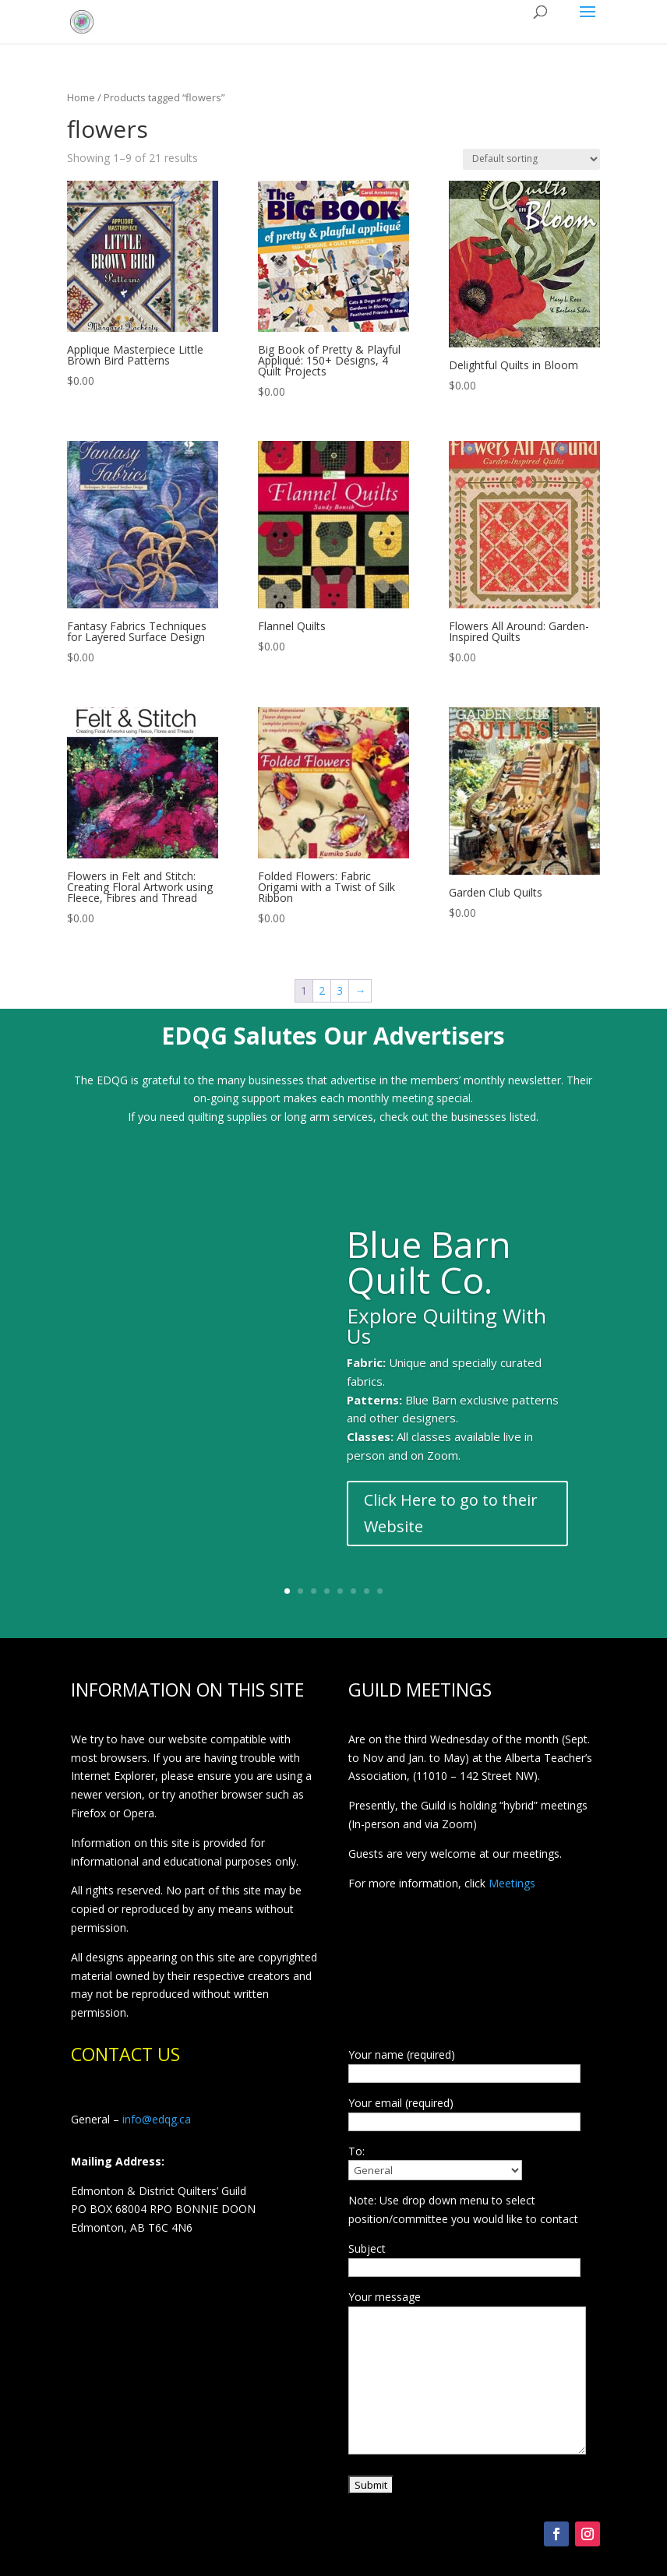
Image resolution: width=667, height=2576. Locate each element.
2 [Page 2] (322, 990)
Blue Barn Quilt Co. (429, 1262)
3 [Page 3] (340, 990)
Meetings (512, 1883)
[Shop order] (531, 159)
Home (81, 97)
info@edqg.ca (156, 2119)
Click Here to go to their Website (451, 1513)
